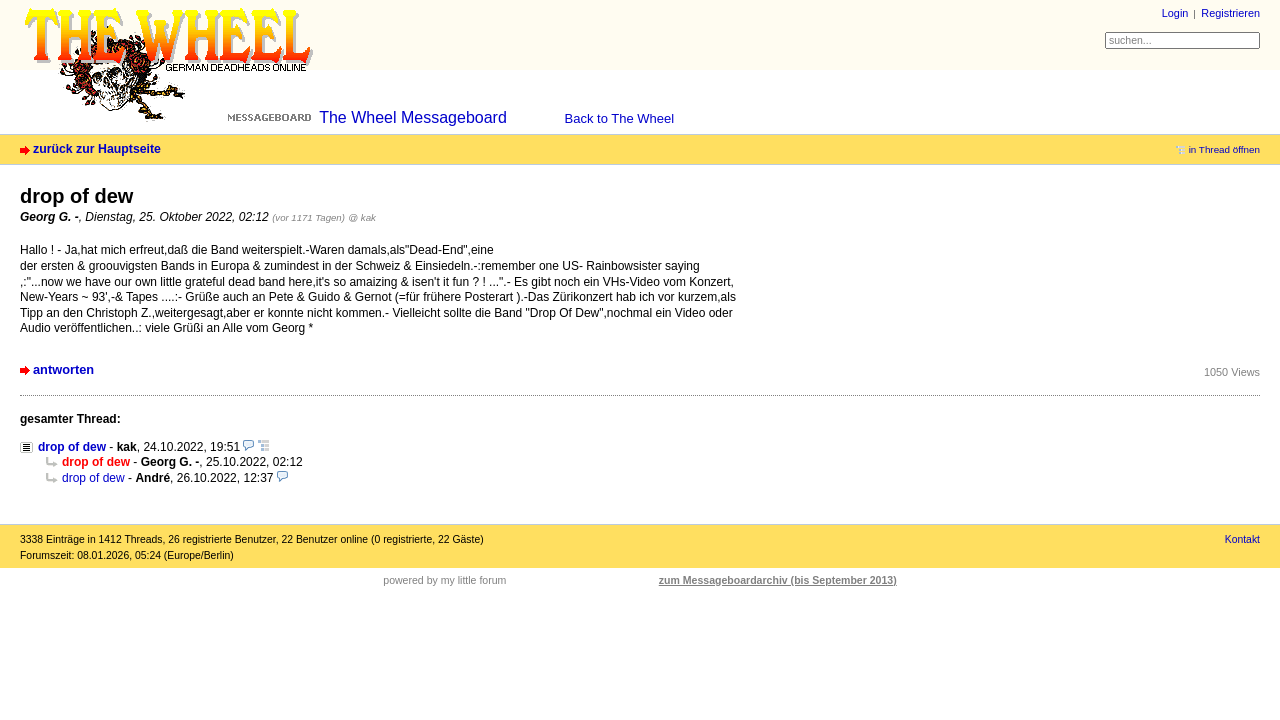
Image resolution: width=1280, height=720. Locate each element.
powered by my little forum (444, 580)
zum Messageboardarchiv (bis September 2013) (778, 580)
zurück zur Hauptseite (97, 149)
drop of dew (72, 447)
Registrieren (1230, 13)
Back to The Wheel (620, 118)
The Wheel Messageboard (413, 117)
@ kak (362, 217)
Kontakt (1242, 539)
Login (1175, 13)
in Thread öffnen (1224, 149)
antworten (63, 369)
